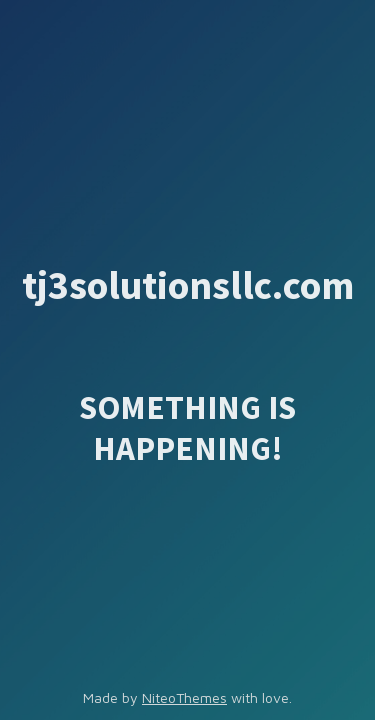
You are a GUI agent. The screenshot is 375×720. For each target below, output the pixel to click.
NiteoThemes (184, 697)
